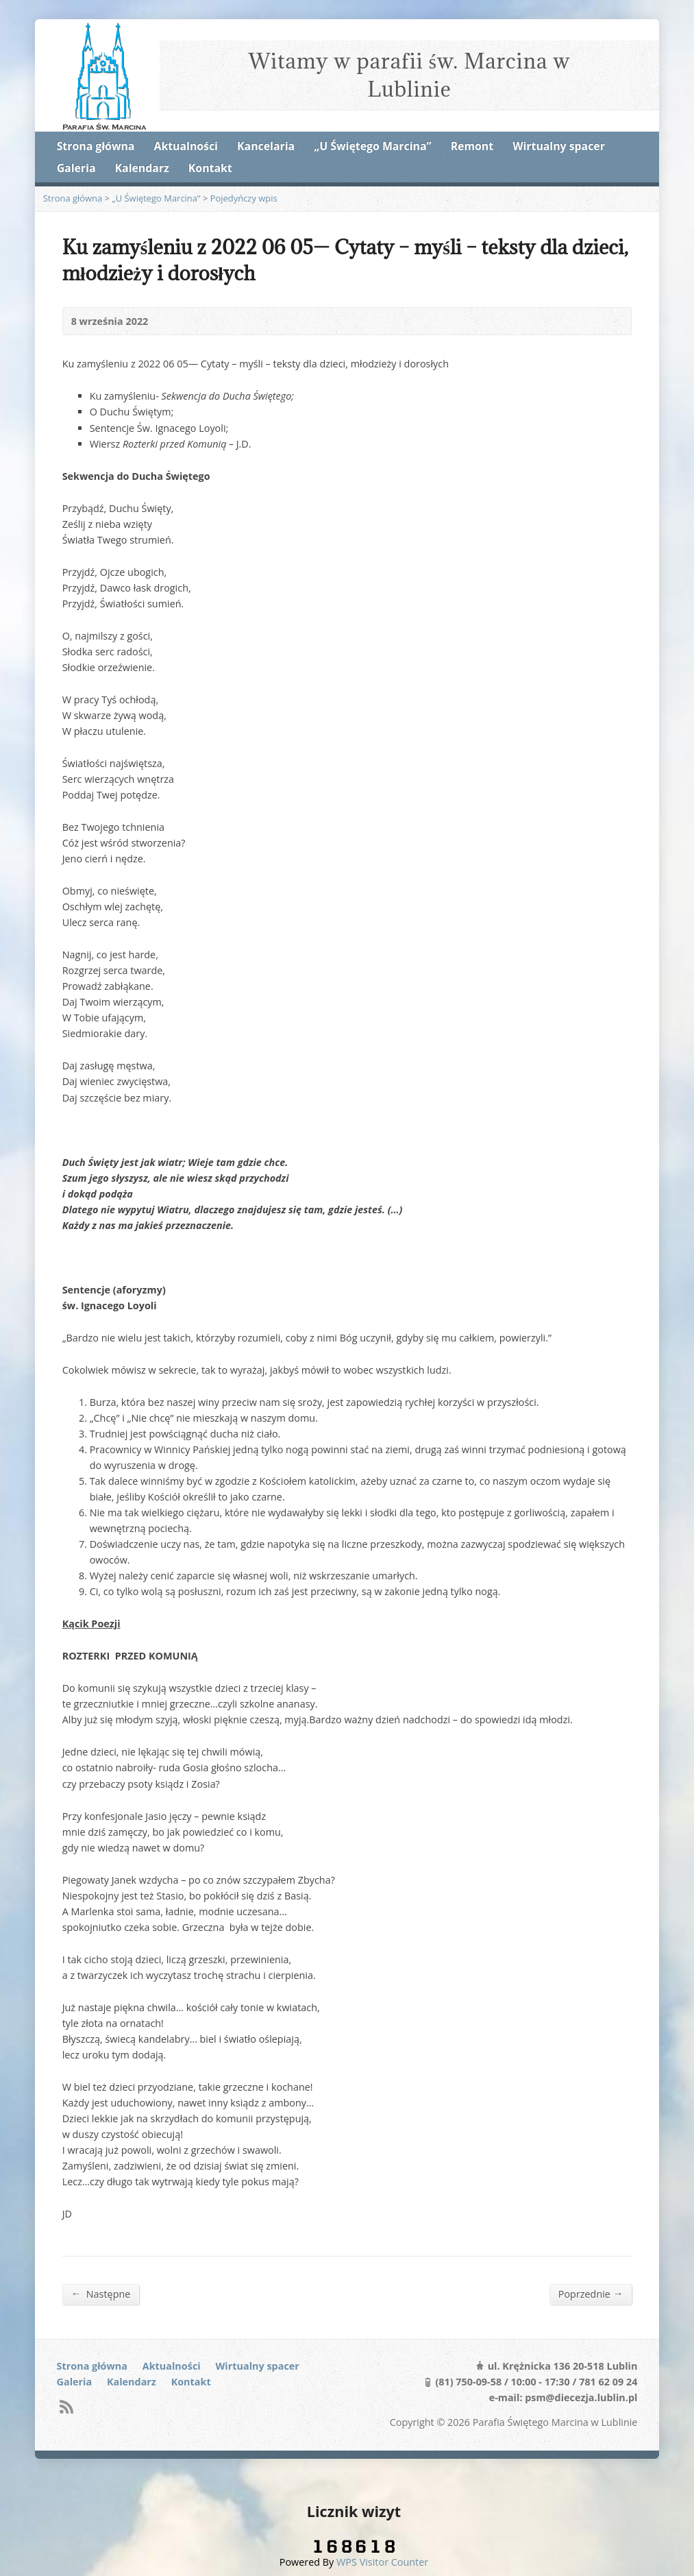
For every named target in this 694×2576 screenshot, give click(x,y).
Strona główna (96, 146)
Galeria (76, 167)
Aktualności (186, 146)
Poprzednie (590, 2293)
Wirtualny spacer (558, 146)
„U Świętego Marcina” (372, 146)
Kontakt (210, 167)
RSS (66, 2406)
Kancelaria (266, 146)
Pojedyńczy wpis (243, 198)
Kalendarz (142, 167)
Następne (101, 2293)
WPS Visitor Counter (382, 2561)
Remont (472, 146)
